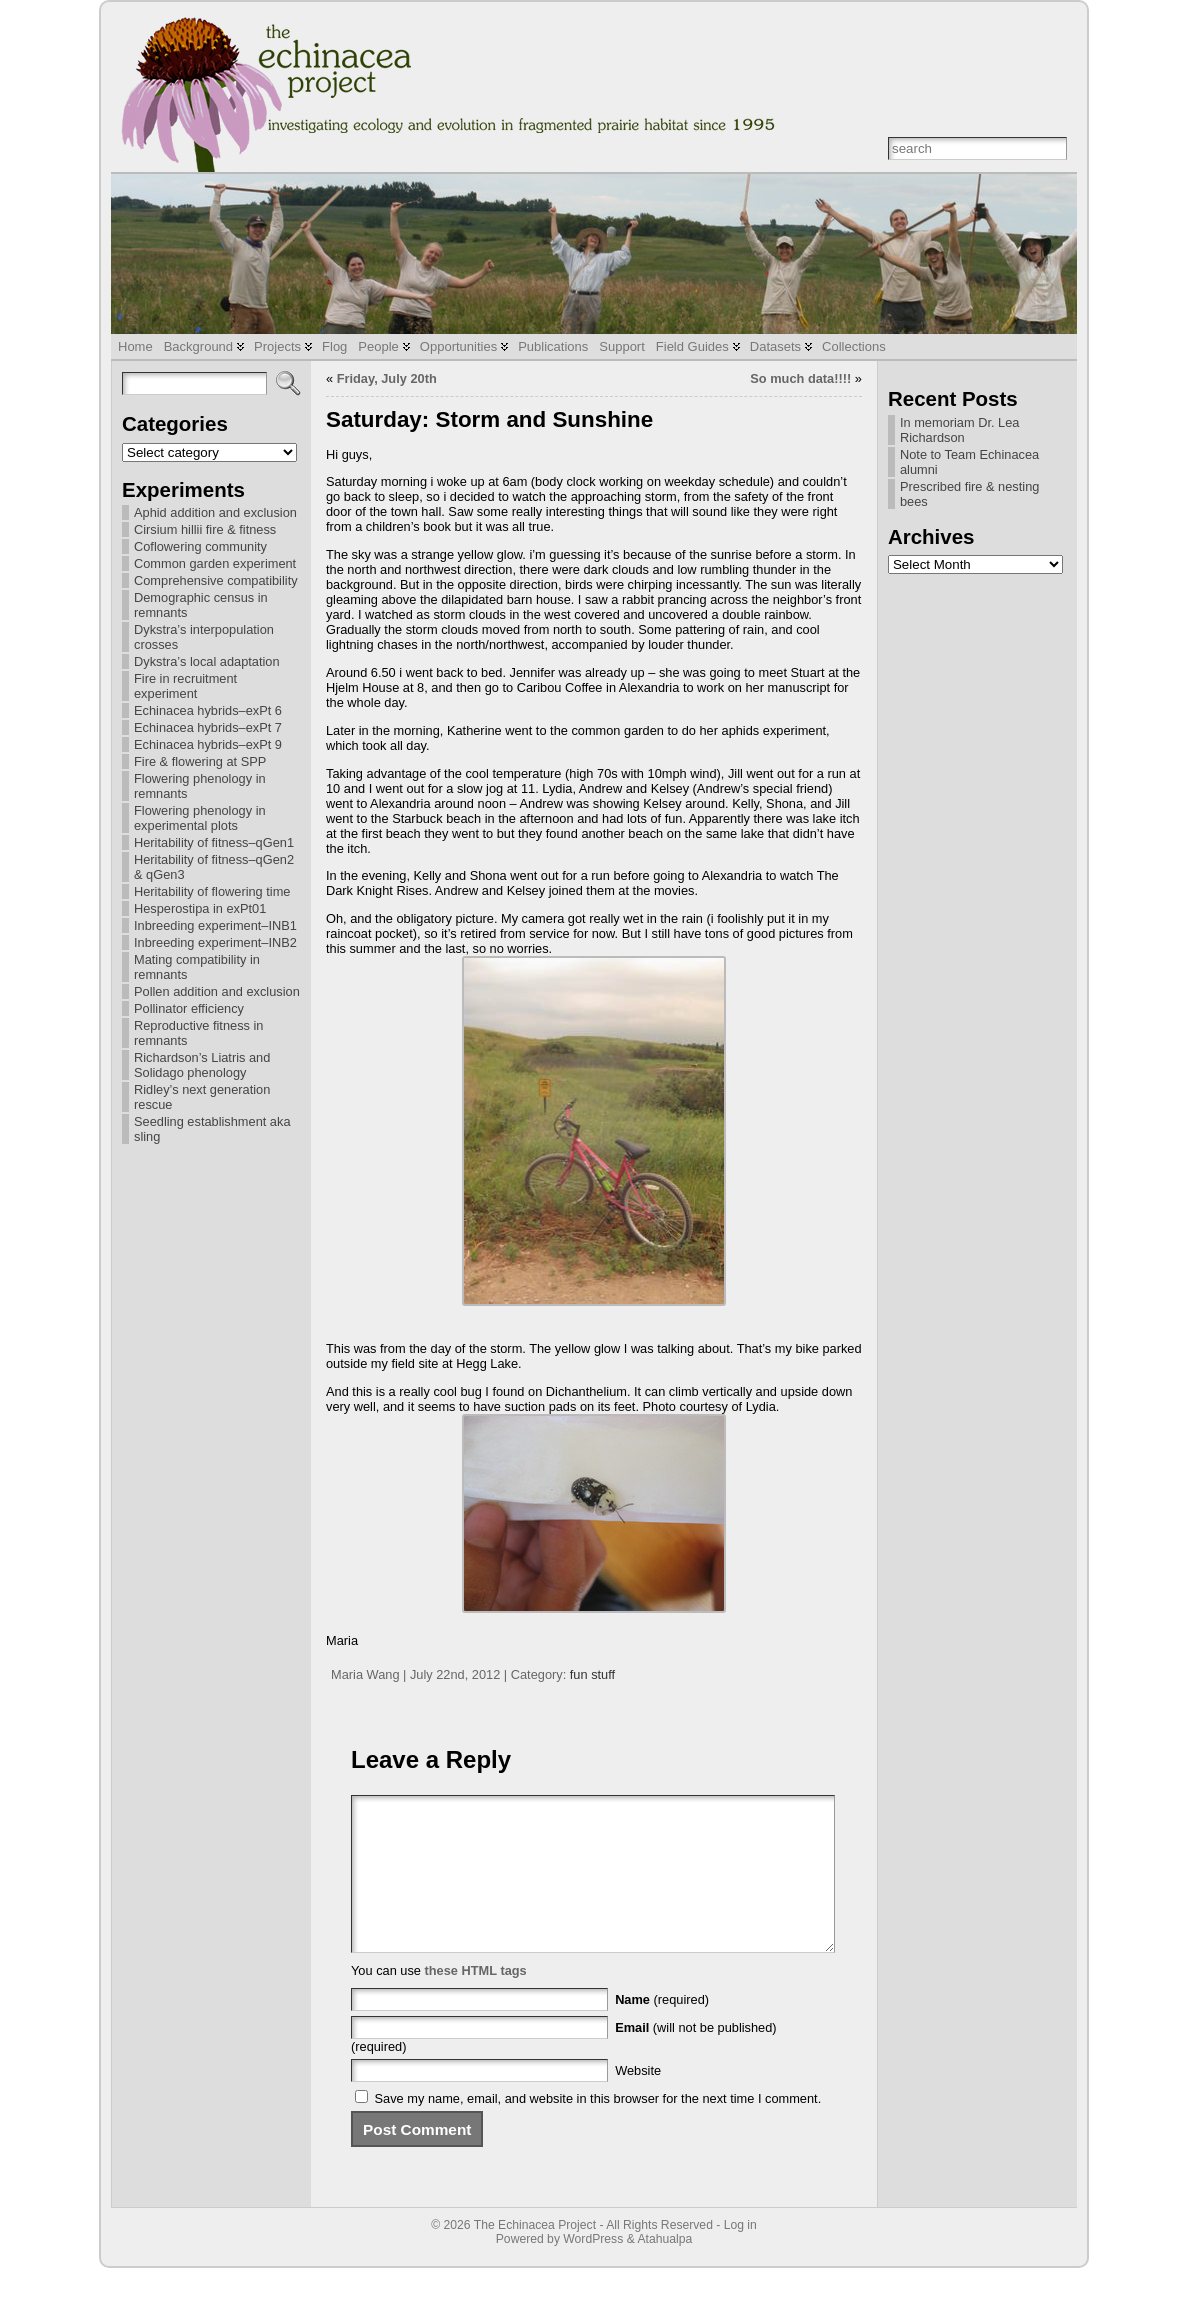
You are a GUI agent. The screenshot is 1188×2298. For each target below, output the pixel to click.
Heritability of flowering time (212, 891)
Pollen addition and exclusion (217, 991)
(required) (662, 2029)
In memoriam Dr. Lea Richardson (959, 430)
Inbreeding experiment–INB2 (215, 942)
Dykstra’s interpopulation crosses (204, 637)
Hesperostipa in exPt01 (200, 908)
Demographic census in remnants (201, 605)
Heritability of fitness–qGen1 (214, 842)
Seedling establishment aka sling (212, 1129)
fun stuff (592, 1674)
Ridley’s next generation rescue (202, 1097)
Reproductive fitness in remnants (198, 1033)
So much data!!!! (800, 378)
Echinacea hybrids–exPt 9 (208, 744)
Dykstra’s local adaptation (207, 661)
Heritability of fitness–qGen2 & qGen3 (214, 867)
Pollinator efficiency (189, 1008)
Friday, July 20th (387, 378)
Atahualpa (664, 2269)
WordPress (593, 2269)
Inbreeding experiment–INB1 (215, 925)
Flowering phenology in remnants (200, 786)
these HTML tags (476, 2000)
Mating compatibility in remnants (197, 967)
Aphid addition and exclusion (215, 512)
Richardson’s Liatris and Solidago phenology (202, 1065)
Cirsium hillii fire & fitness (205, 529)
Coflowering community (200, 546)
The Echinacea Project (535, 2255)
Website (638, 2100)
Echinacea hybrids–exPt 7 (208, 727)
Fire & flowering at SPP (200, 761)
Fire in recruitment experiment (185, 686)
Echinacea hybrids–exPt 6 (208, 710)
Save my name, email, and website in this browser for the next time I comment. (598, 2128)
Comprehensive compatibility (216, 580)
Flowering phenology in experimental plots (200, 818)
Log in (740, 2255)
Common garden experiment (215, 563)
